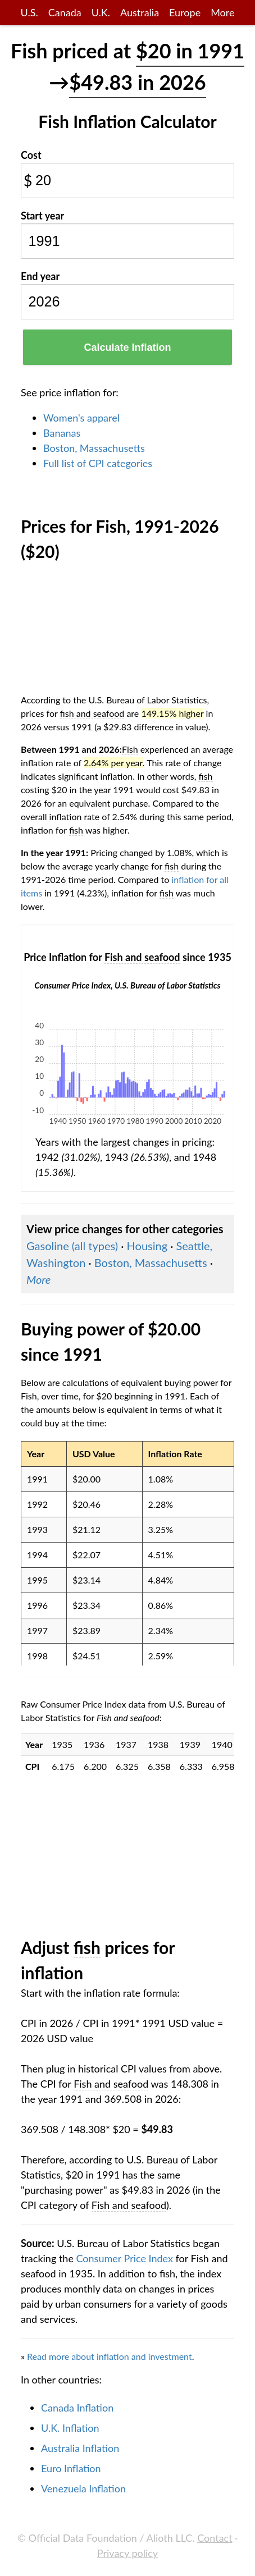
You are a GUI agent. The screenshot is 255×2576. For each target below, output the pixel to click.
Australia (139, 12)
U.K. (101, 12)
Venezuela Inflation (83, 2488)
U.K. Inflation (70, 2428)
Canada (64, 12)
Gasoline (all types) (72, 1245)
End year (40, 276)
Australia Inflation (80, 2448)
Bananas (61, 433)
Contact (214, 2538)
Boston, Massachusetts (94, 448)
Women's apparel (81, 417)
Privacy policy (127, 2553)
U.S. (29, 12)
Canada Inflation (77, 2407)
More (222, 12)
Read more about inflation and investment (109, 2356)
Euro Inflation (71, 2468)
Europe (185, 12)
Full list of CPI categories (97, 463)
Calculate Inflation (127, 347)
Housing (147, 1245)
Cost (31, 155)
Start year (42, 215)
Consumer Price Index (124, 2258)
